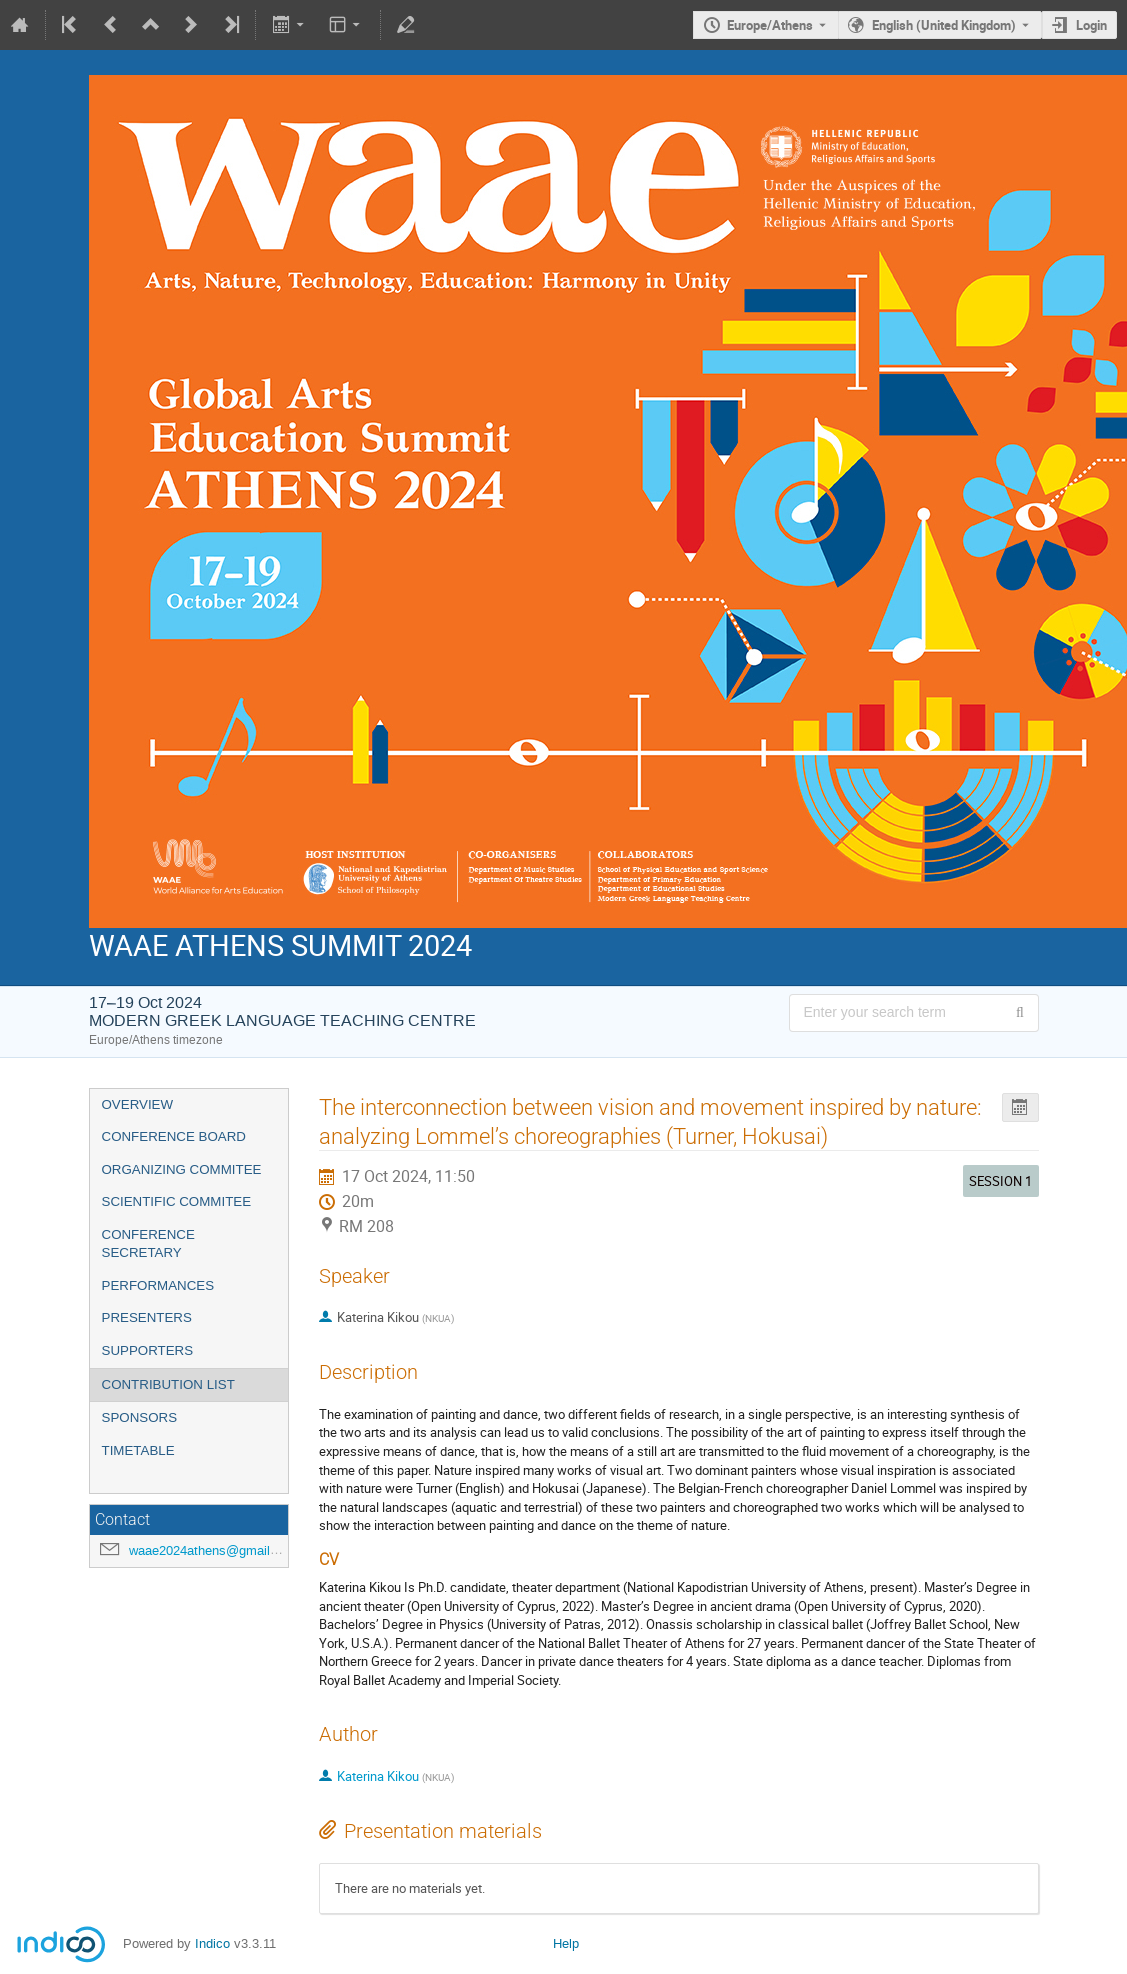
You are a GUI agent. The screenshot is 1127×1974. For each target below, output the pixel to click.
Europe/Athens (770, 25)
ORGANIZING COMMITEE (182, 1169)
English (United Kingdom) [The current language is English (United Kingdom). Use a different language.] (944, 25)
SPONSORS (140, 1417)
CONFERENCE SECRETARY (148, 1244)
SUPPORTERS (148, 1350)
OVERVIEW (138, 1104)
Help (566, 1943)
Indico (212, 1943)
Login (1091, 25)
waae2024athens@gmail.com (214, 1550)
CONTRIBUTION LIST (168, 1384)
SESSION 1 (1000, 1181)
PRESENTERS (147, 1317)
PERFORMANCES (158, 1285)
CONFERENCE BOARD (174, 1136)
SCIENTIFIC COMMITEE (177, 1201)
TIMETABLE (138, 1450)
